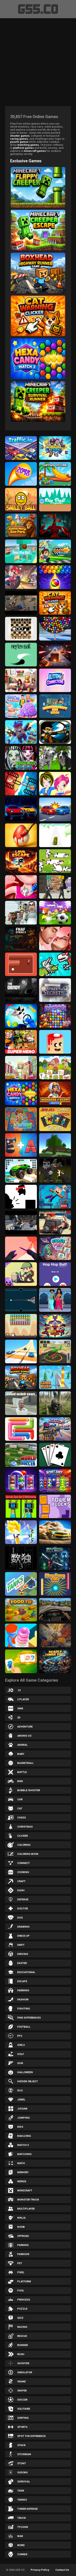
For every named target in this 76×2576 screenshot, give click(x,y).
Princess (23, 2299)
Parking (23, 2245)
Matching (24, 2154)
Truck (21, 2517)
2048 (20, 1708)
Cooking (23, 1872)
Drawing (23, 1926)
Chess (21, 1817)
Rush (20, 2354)
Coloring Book (27, 1853)
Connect (23, 1863)
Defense (22, 1899)
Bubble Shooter (28, 1790)
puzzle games (19, 141)
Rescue (22, 2336)
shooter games (19, 135)
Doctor (22, 1908)
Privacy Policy (40, 2569)
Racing (22, 2326)
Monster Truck (28, 2199)
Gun (20, 2063)
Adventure (25, 1726)
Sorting (23, 2417)
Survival (23, 2481)
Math (21, 2163)
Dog (20, 1917)
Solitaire (23, 2408)
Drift (21, 1944)
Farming (23, 1990)
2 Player (23, 1699)
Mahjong (24, 2135)
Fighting (23, 2008)
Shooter (23, 2363)
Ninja (21, 2217)
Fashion (23, 1999)
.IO (19, 1690)
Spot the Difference (31, 2436)
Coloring (24, 1844)
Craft (21, 1881)
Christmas (25, 1826)
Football (23, 2026)
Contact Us (62, 2569)
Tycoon (22, 2527)
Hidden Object (27, 2081)
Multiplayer (26, 2208)
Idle (20, 2090)
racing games (19, 138)
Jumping (23, 2117)
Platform (24, 2281)
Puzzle (22, 2308)
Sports (22, 2426)
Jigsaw (22, 2108)
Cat (19, 1808)
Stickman (24, 2454)
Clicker (22, 1835)
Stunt (21, 2463)
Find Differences (29, 2017)
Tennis (22, 2499)
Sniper (22, 2390)
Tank (20, 2490)
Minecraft (24, 2190)
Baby (20, 1753)
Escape (22, 1981)
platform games (23, 147)
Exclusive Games (26, 160)
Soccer (22, 2399)
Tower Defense (27, 2508)
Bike (20, 1781)
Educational (26, 1972)
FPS (19, 2035)
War (20, 2536)
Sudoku (22, 2472)
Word (21, 2545)
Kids (20, 2126)
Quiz (20, 2317)
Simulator (24, 2372)
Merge (21, 2181)
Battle (22, 1772)
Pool (20, 2290)
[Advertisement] (38, 63)
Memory (23, 2172)
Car (19, 1799)
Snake (21, 2381)
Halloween (25, 2072)
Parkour (23, 2254)
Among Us (24, 1735)
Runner (22, 2345)
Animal (22, 1744)
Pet (19, 2263)
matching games (28, 144)
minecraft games (35, 150)
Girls (21, 2044)
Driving (22, 1953)
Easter (22, 1963)
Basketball (25, 1762)
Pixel (20, 2272)
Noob (21, 2226)
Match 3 (23, 2144)
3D (18, 1717)
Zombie (22, 2554)
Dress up (23, 1935)
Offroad (23, 2235)
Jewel (21, 2099)
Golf (20, 2054)
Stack (21, 2445)
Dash (21, 1890)
